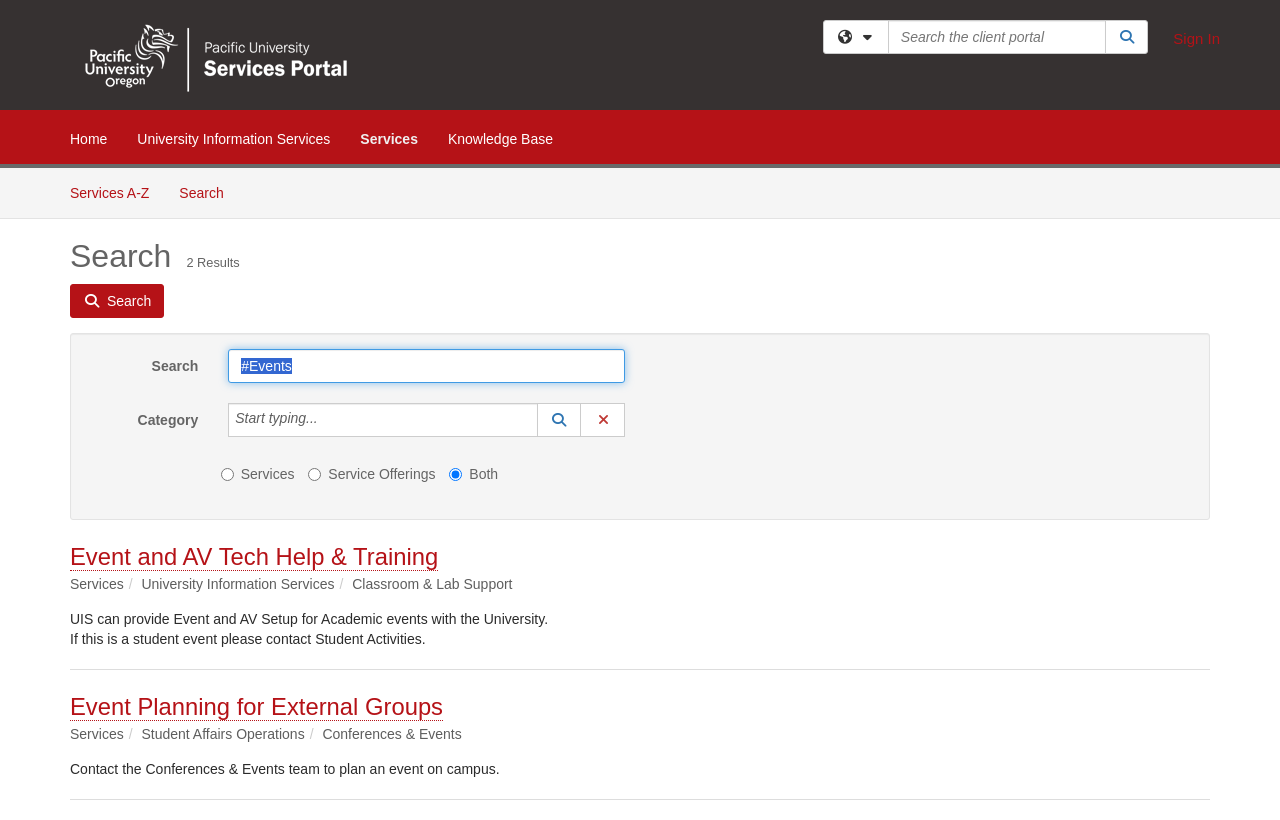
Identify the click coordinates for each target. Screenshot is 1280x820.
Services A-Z (109, 193)
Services (389, 139)
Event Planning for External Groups (256, 706)
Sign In (1196, 38)
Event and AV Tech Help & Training (254, 556)
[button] (559, 420)
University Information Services (233, 139)
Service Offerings (371, 474)
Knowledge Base (500, 139)
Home (88, 139)
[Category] (329, 420)
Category (168, 420)
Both (473, 474)
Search (208, 191)
